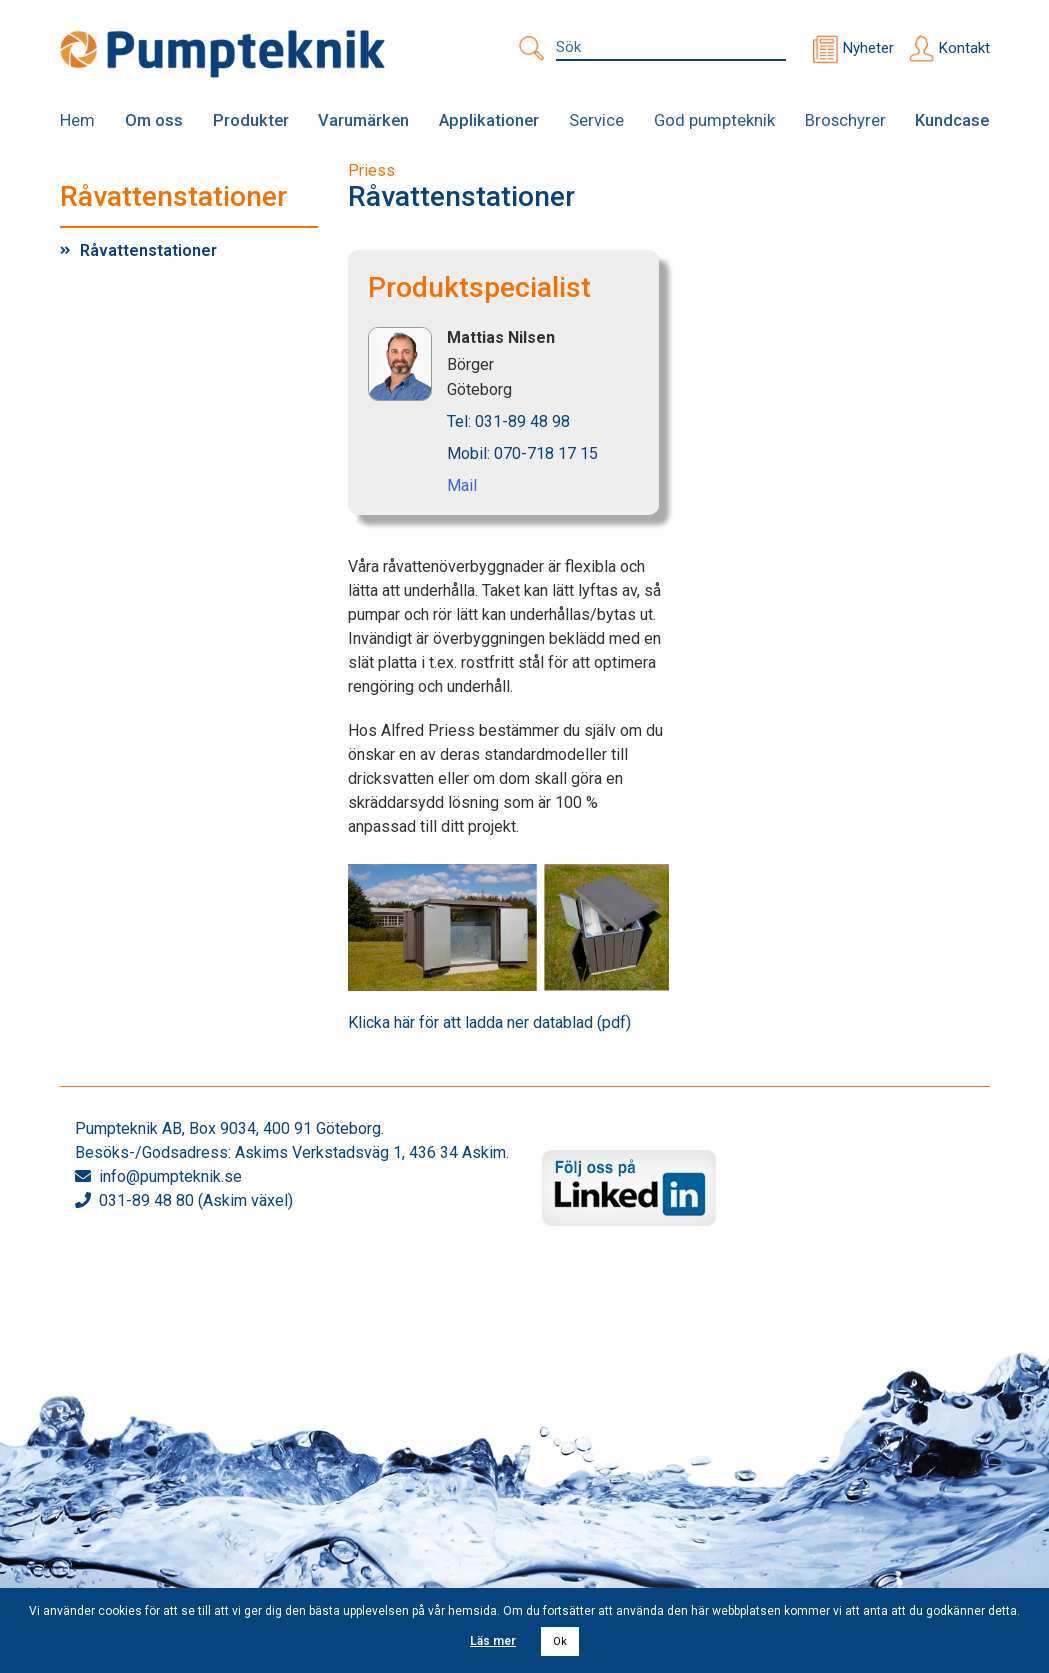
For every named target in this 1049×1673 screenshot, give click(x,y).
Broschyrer (845, 120)
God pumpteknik (713, 120)
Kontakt (964, 48)
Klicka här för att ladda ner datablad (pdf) (489, 1021)
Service (594, 120)
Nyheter (868, 48)
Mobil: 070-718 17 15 (522, 453)
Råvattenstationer (148, 249)
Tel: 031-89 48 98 (508, 421)
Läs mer (493, 1641)
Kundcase (953, 120)
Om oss (154, 120)
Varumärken (363, 120)
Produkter (251, 120)
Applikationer (488, 120)
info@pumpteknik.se (170, 1175)
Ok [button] (560, 1641)
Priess (371, 170)
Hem (77, 120)
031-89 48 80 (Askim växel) (196, 1199)
